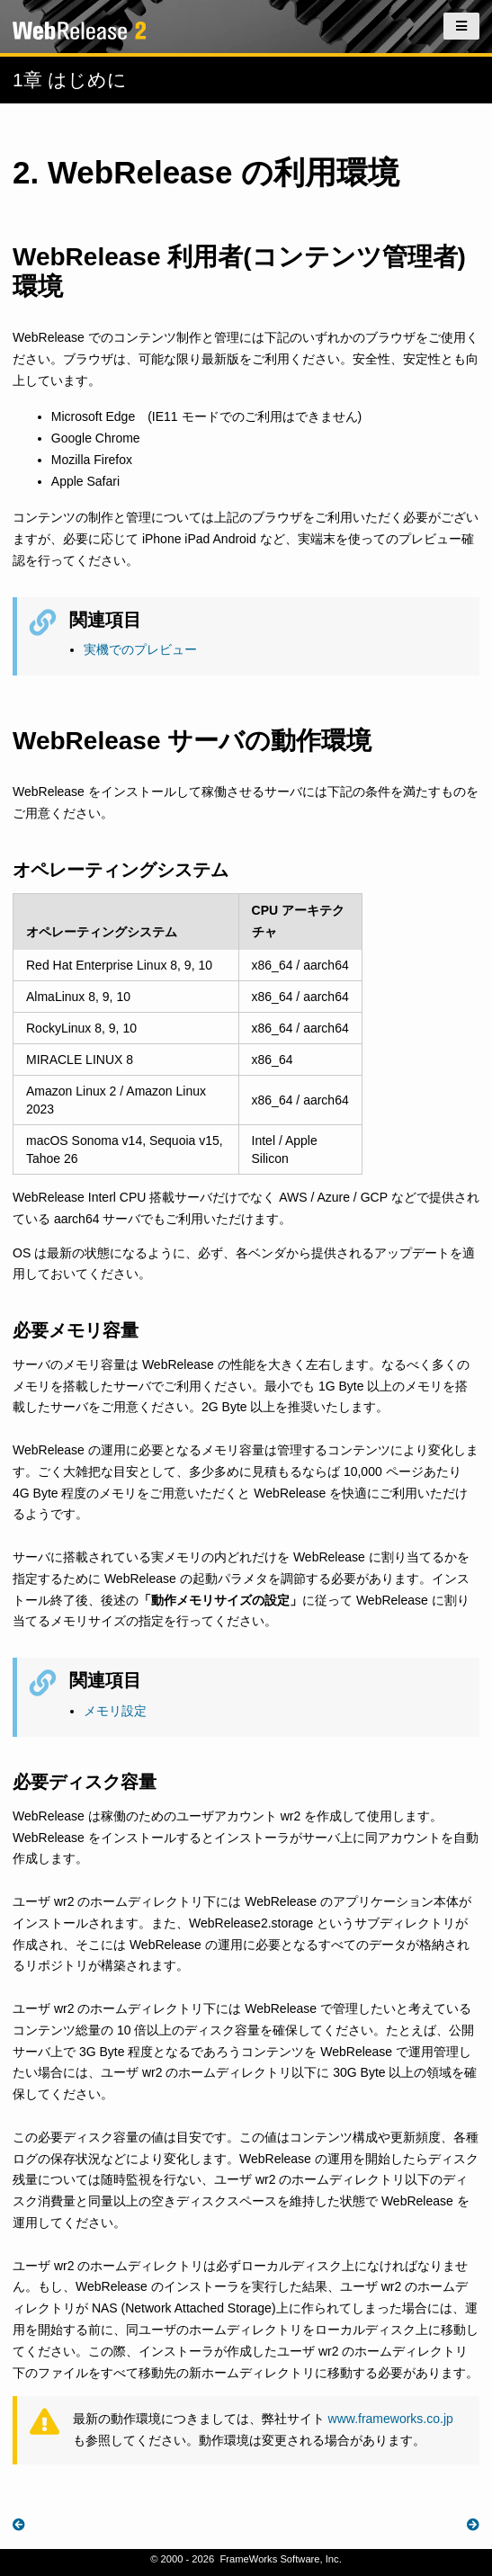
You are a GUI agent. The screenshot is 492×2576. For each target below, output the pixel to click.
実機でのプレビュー (140, 649)
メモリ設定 (115, 1711)
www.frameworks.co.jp (390, 2418)
